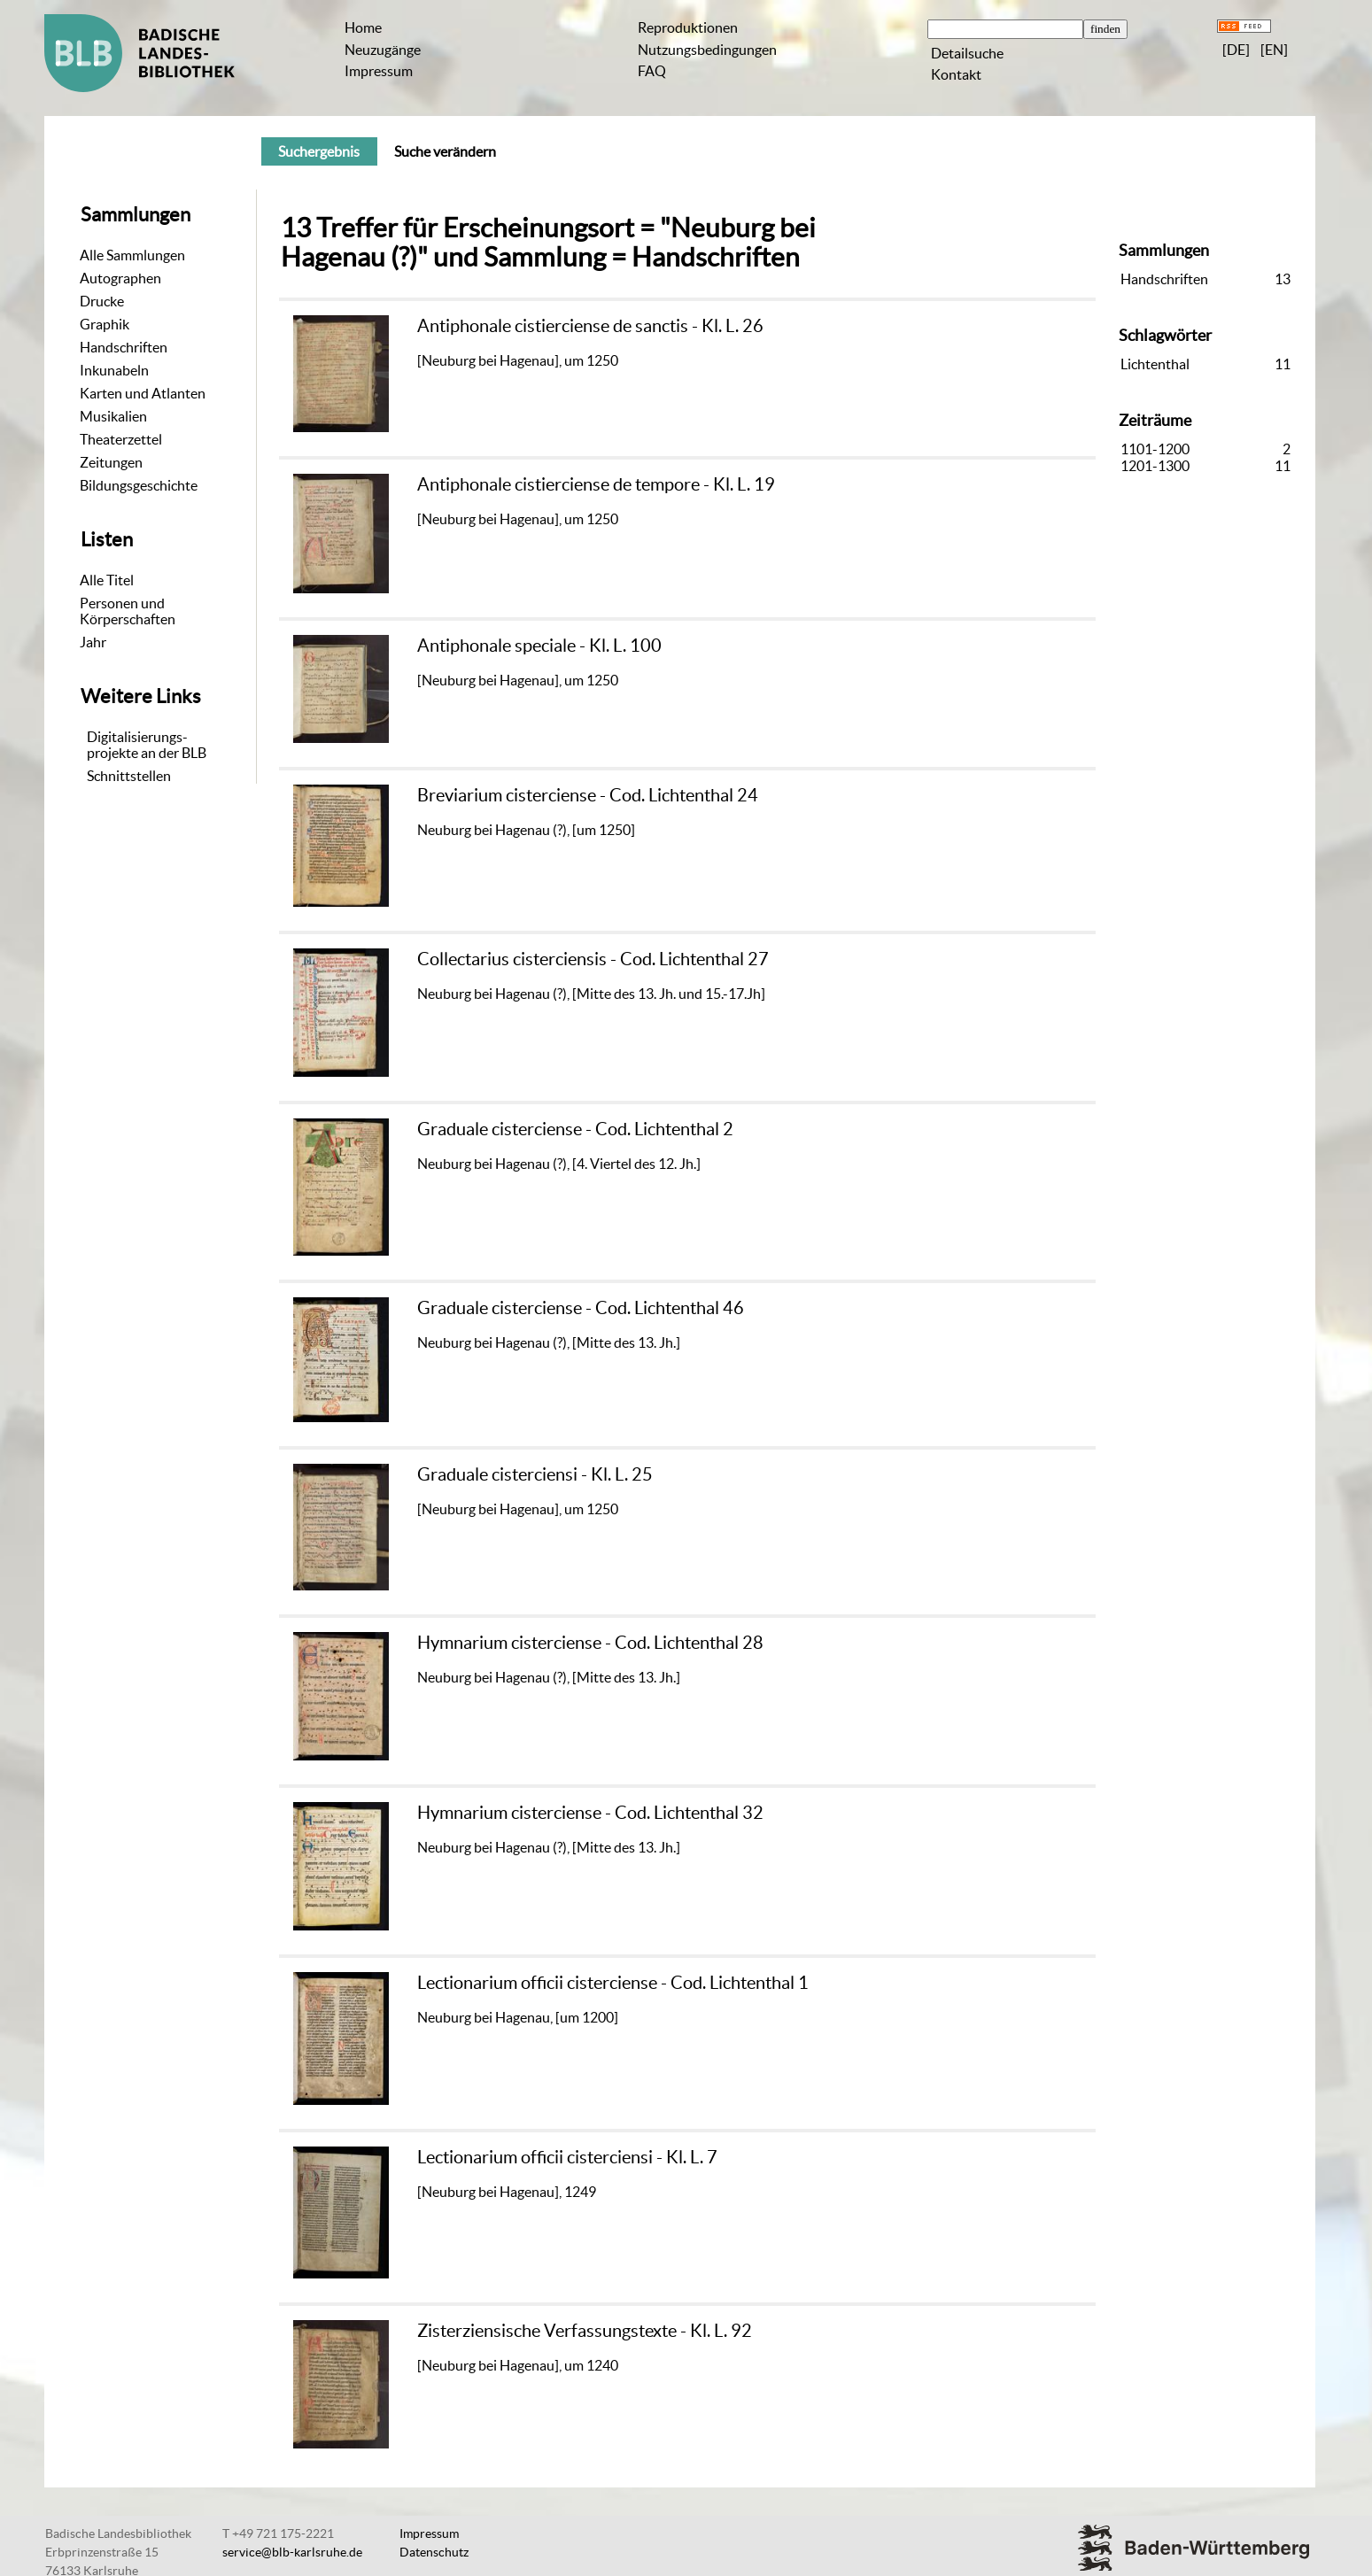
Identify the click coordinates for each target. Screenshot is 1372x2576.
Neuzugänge (383, 50)
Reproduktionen (688, 27)
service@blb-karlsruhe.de (292, 2552)
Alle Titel (107, 580)
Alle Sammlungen (132, 255)
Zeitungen (111, 462)
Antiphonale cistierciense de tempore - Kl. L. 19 (596, 484)
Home (363, 27)
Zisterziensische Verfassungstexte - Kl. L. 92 (584, 2330)
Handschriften (123, 347)
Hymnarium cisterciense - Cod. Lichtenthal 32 (590, 1812)
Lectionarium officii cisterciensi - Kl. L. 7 (567, 2157)
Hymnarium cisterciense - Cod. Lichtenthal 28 (590, 1642)
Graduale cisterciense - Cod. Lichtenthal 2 (575, 1128)
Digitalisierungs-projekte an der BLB (146, 745)
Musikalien (113, 416)
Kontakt (956, 74)
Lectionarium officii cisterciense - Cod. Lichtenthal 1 (613, 1982)
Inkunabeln (114, 370)
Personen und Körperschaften (127, 611)
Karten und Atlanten (142, 393)
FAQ (652, 71)
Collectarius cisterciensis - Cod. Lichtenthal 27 (593, 958)
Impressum (379, 71)
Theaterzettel (121, 439)
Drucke (102, 301)
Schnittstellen (129, 776)
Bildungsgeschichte (139, 485)
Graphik (104, 324)
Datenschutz (434, 2552)
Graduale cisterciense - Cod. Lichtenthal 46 (580, 1307)
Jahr (93, 642)
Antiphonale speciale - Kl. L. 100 (539, 645)
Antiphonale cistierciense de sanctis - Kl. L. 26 (590, 325)
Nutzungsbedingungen (707, 50)
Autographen (120, 278)
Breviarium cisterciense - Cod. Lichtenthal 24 (587, 795)
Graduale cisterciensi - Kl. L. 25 (535, 1474)
